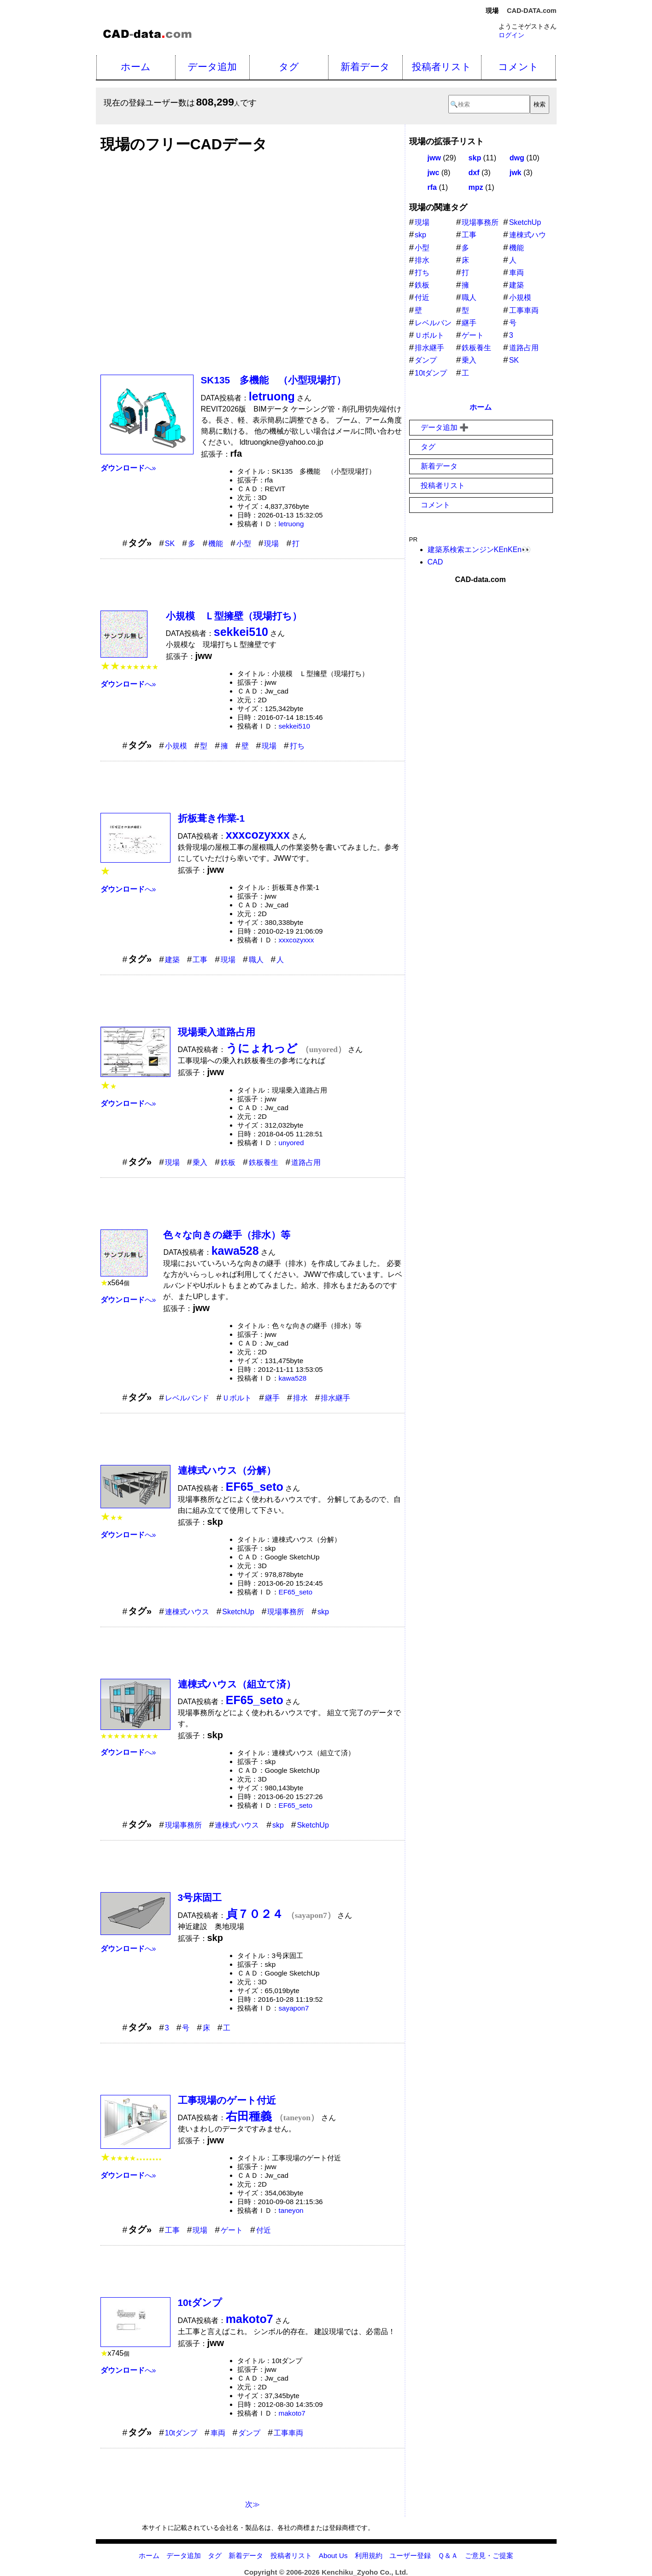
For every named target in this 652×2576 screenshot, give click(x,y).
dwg (517, 158)
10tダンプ (200, 2302)
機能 (215, 543)
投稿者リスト (441, 66)
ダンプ (249, 2433)
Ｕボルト (237, 1398)
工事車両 (288, 2433)
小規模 (176, 746)
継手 (272, 1398)
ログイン (511, 35)
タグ (289, 66)
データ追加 (212, 66)
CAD (435, 562)
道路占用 (306, 1162)
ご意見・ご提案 (489, 2555)
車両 (218, 2433)
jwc (434, 172)
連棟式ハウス (187, 1612)
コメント (518, 66)
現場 (271, 543)
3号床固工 (200, 1897)
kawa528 (293, 1378)
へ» (128, 468)
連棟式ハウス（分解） (227, 1470)
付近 (263, 2230)
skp (323, 1612)
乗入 (200, 1162)
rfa (432, 187)
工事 (200, 960)
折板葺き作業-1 (211, 818)
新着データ (365, 66)
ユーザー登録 (410, 2555)
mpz (476, 187)
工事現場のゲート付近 (227, 2100)
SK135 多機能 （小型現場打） (274, 380)
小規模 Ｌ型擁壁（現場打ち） (234, 616)
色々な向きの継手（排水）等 (226, 1234)
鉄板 (228, 1162)
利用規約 (368, 2555)
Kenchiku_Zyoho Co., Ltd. (365, 2572)
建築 (172, 960)
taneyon (291, 2210)
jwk (516, 172)
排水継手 (335, 1398)
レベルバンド (187, 1398)
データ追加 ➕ (445, 427)
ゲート (232, 2230)
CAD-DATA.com (531, 10)
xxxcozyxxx (296, 940)
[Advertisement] (252, 258)
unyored (291, 1143)
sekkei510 (294, 726)
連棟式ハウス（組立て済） (237, 1684)
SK (170, 543)
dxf (474, 172)
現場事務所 (285, 1612)
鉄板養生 (263, 1162)
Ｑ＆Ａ (448, 2555)
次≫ (252, 2504)
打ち (297, 746)
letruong (291, 524)
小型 (243, 543)
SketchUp (238, 1612)
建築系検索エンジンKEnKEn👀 (479, 549)
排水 (300, 1398)
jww (434, 158)
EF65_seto (295, 1592)
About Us (333, 2555)
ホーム (136, 66)
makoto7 (292, 2413)
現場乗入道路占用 (216, 1032)
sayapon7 (294, 2008)
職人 (256, 960)
